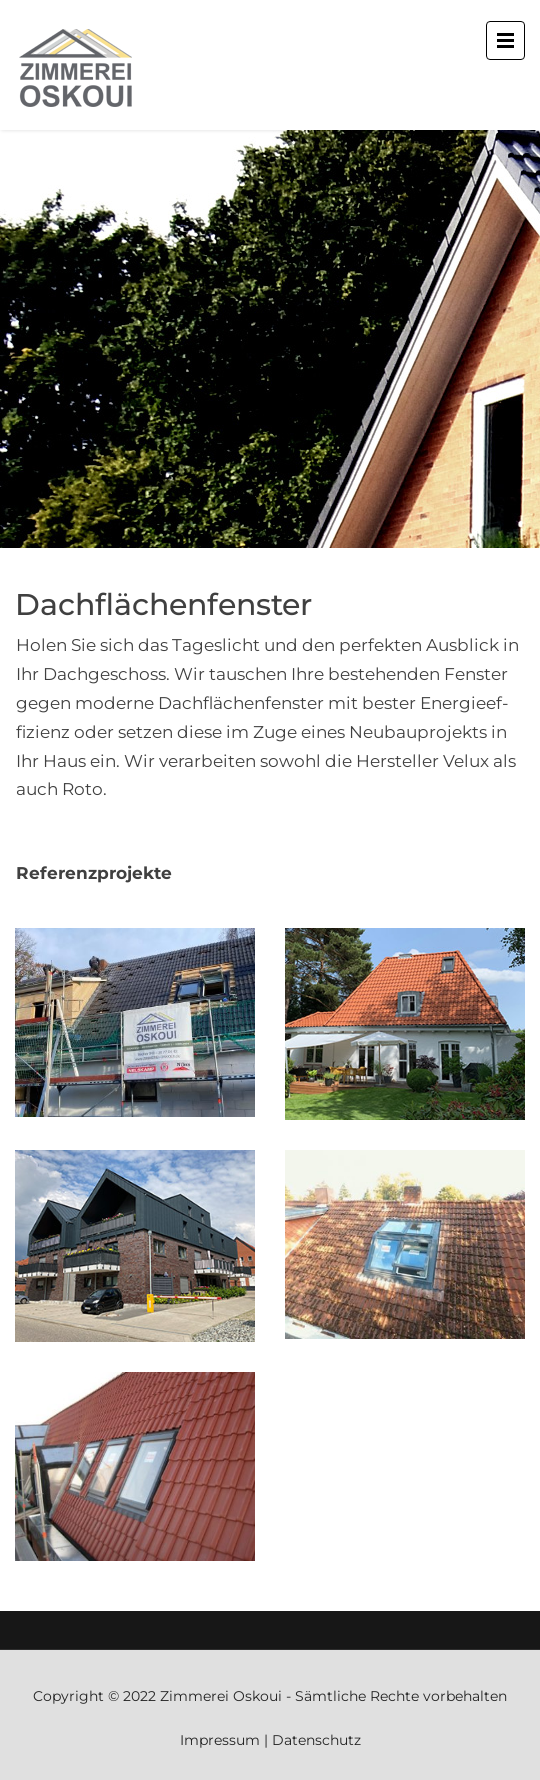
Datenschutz (316, 1740)
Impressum (220, 1740)
